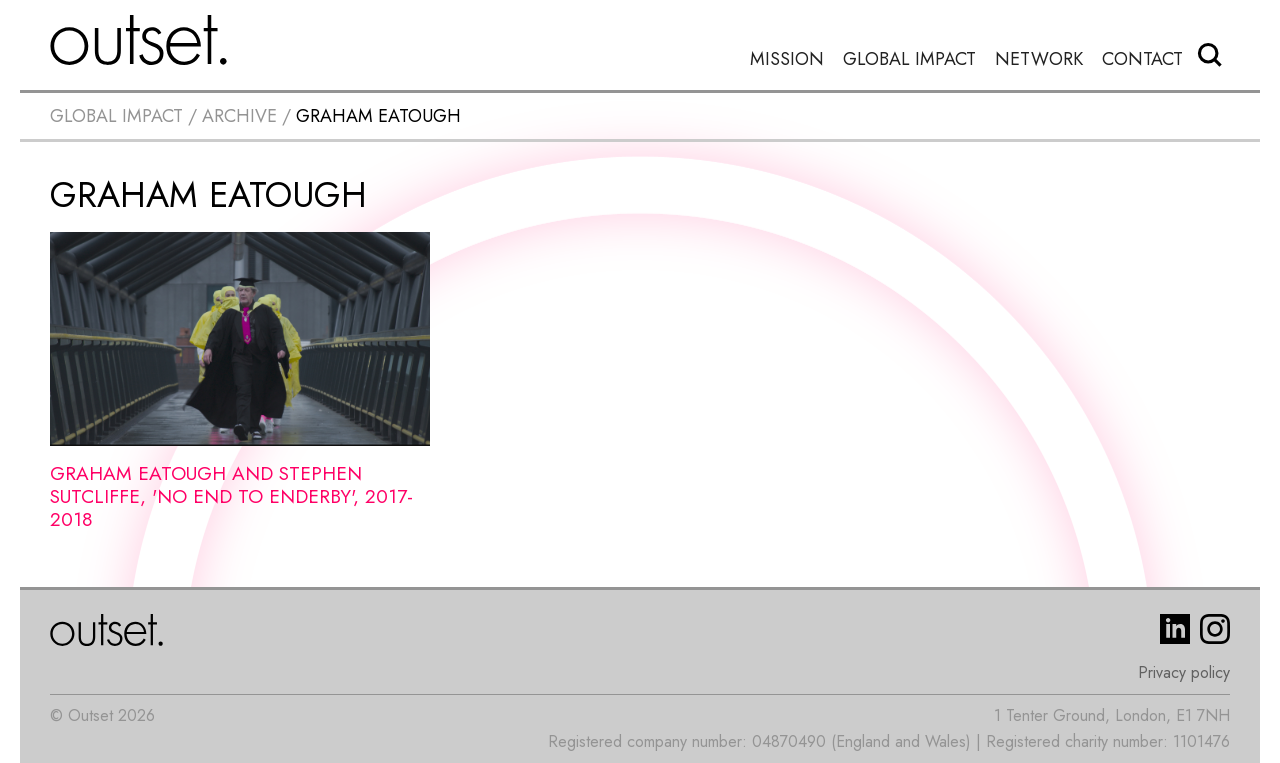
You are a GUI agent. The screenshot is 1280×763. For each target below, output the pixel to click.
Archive (239, 116)
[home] (139, 40)
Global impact (116, 116)
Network (1039, 59)
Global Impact (909, 59)
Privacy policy (1184, 672)
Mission (787, 59)
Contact (1142, 59)
